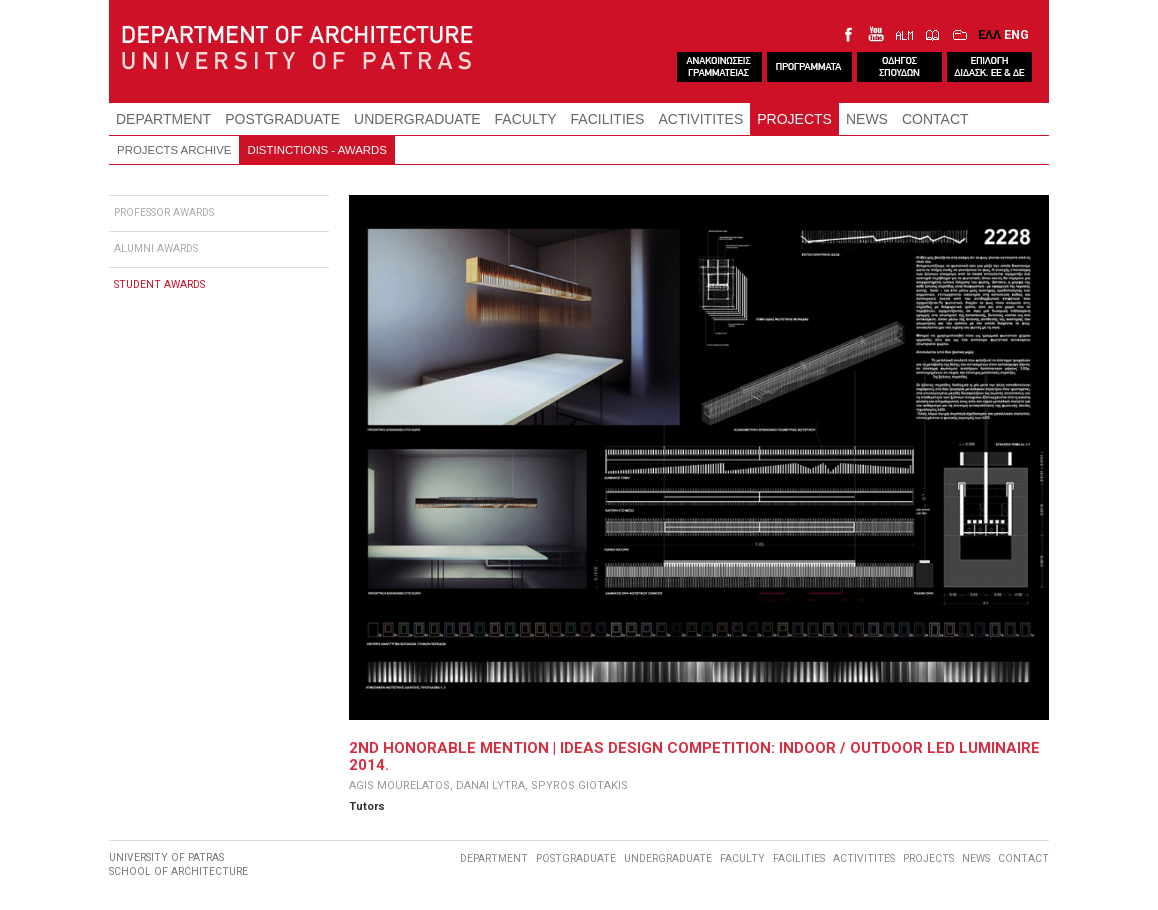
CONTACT (935, 119)
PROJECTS (794, 119)
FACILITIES (608, 119)
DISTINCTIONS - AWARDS (317, 150)
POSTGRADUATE (282, 119)
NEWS (867, 119)
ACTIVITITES (700, 119)
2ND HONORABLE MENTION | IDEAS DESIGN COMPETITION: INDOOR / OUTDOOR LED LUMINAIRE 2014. (694, 756)
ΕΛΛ (989, 34)
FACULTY (526, 119)
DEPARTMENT (163, 119)
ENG (1016, 34)
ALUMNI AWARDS (156, 248)
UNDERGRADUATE (417, 119)
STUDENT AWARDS (159, 284)
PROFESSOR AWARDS (164, 212)
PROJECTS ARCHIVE (174, 150)
